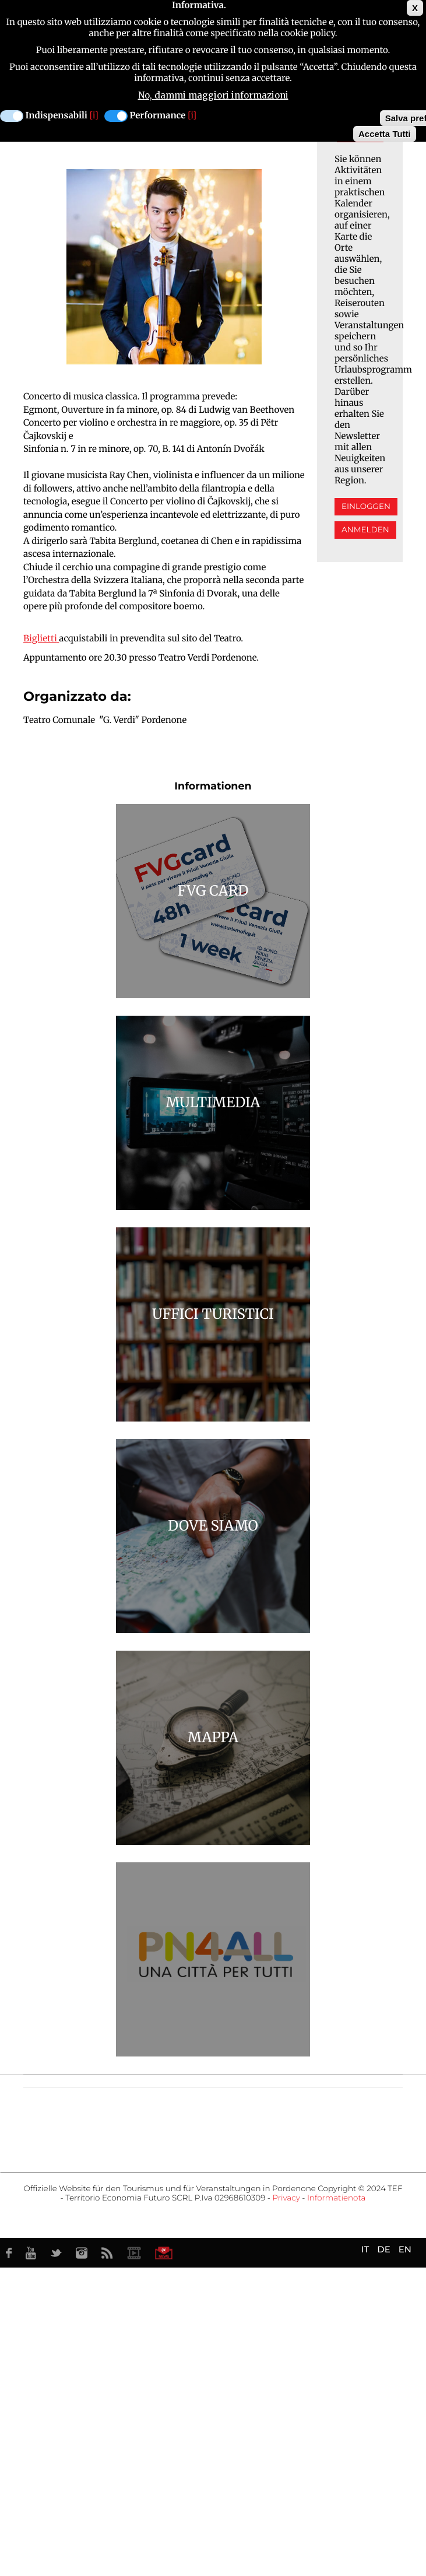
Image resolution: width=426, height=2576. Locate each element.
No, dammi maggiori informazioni (213, 95)
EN (405, 2249)
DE (383, 2249)
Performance (158, 115)
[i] (94, 115)
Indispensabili (56, 115)
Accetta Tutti (384, 134)
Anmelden (365, 530)
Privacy (286, 2198)
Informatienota (336, 2198)
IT (365, 2249)
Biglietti (40, 638)
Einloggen (365, 506)
